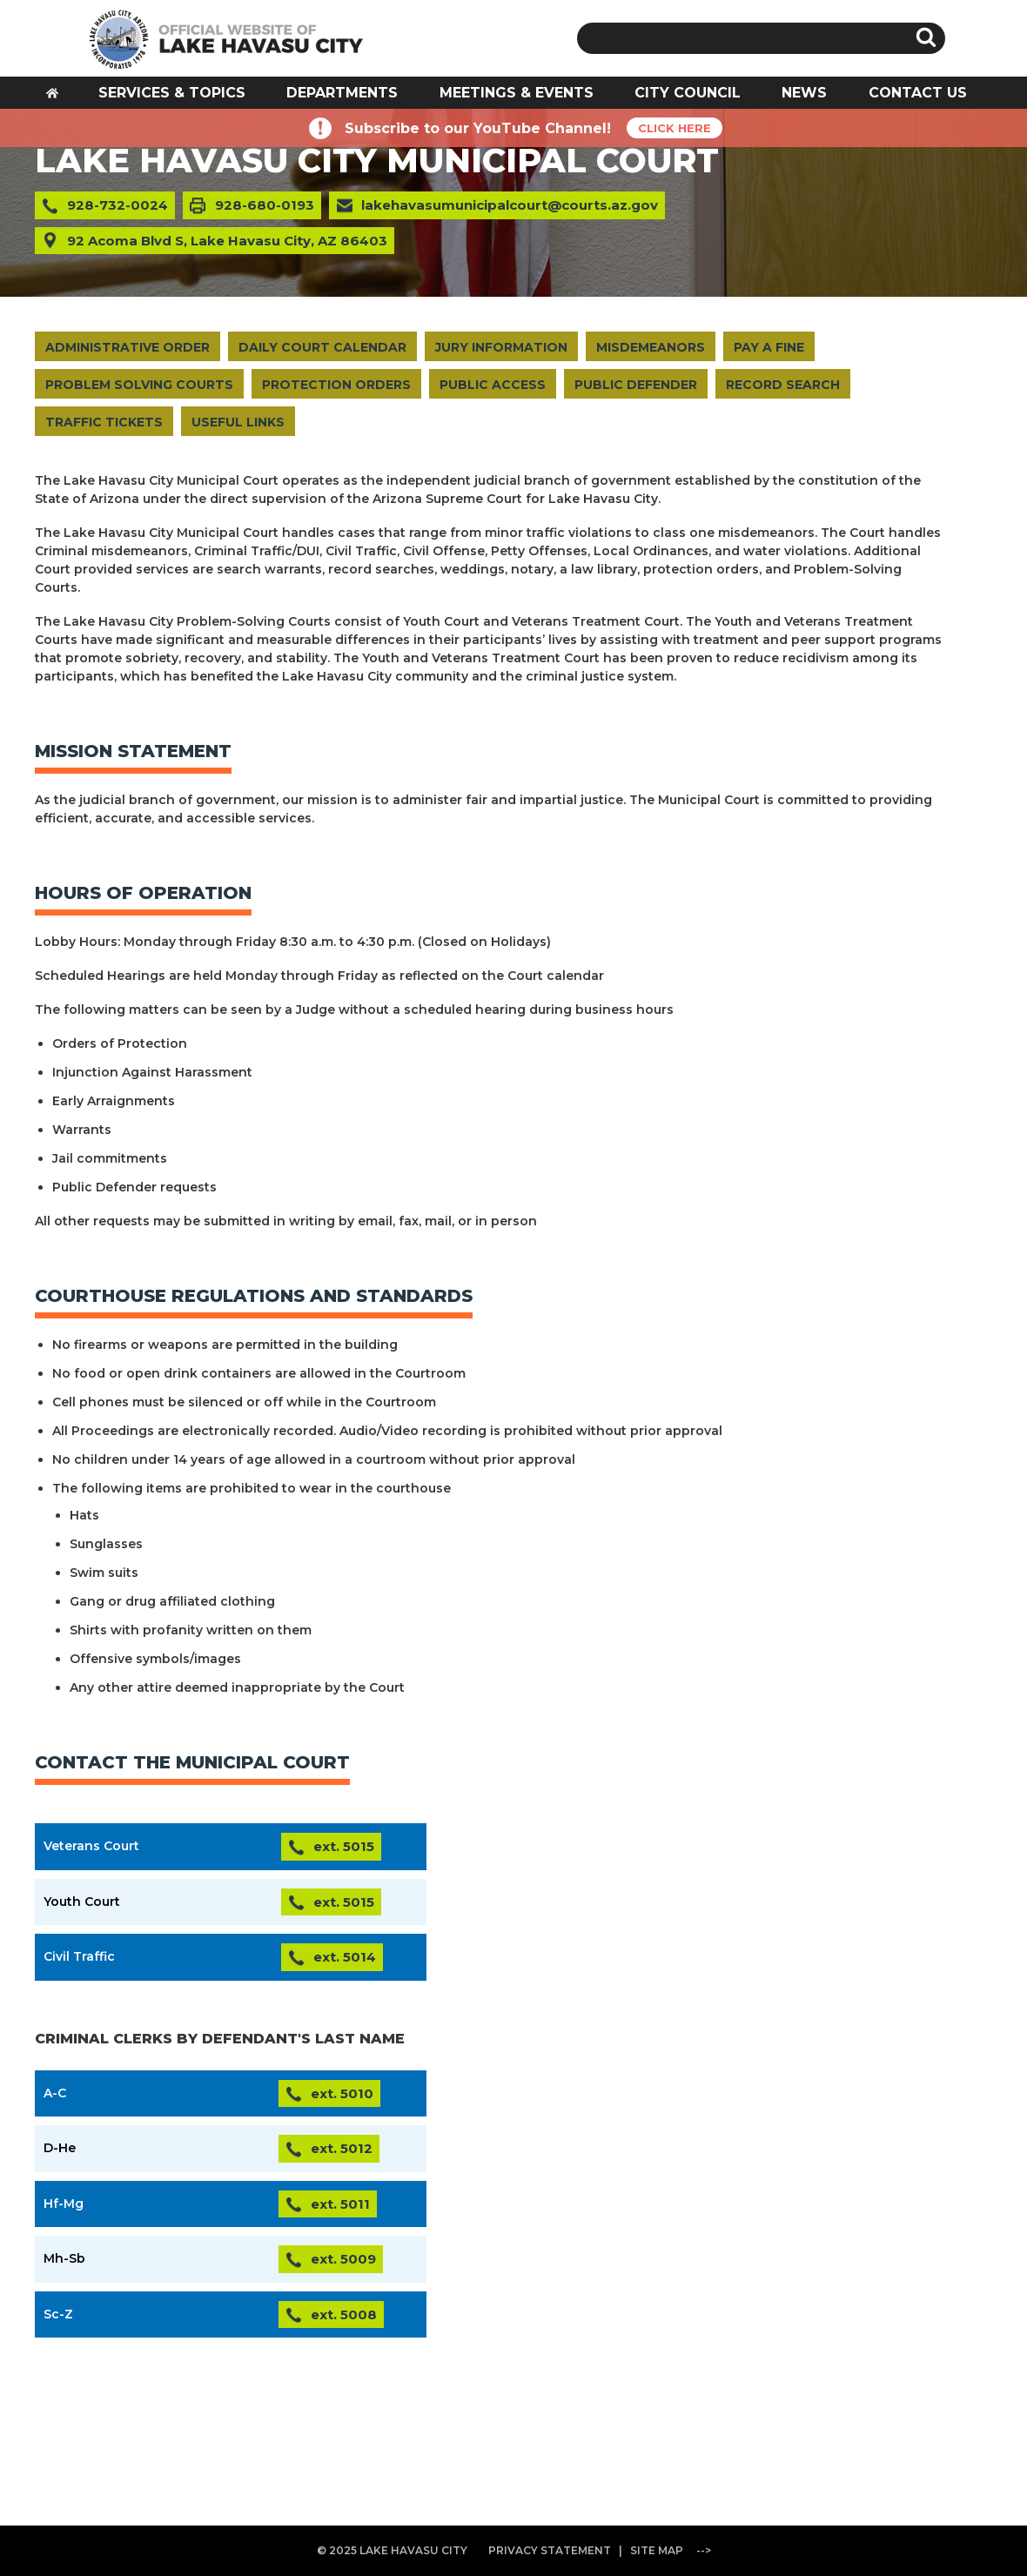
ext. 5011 (340, 2204)
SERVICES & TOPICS (171, 92)
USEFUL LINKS (238, 422)
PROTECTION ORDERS (336, 384)
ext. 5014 (344, 1957)
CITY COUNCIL (687, 92)
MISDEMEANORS (650, 347)
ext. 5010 (342, 2093)
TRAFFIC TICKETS (104, 422)
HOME (58, 98)
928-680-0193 (264, 205)
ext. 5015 (343, 1846)
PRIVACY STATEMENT (549, 2550)
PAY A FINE (769, 347)
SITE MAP (656, 2550)
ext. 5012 (342, 2148)
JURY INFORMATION (501, 347)
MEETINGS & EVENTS (517, 92)
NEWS (804, 92)
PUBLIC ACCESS (493, 384)
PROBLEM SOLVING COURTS (139, 384)
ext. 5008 (344, 2314)
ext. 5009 (343, 2259)
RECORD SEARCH (783, 384)
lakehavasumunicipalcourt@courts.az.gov (509, 205)
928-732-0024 (117, 205)
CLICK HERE (674, 128)
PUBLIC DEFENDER (635, 384)
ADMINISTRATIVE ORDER (127, 347)
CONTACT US (918, 92)
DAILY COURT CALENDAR (322, 347)
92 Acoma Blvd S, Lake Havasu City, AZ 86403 (227, 240)
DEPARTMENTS (342, 92)
